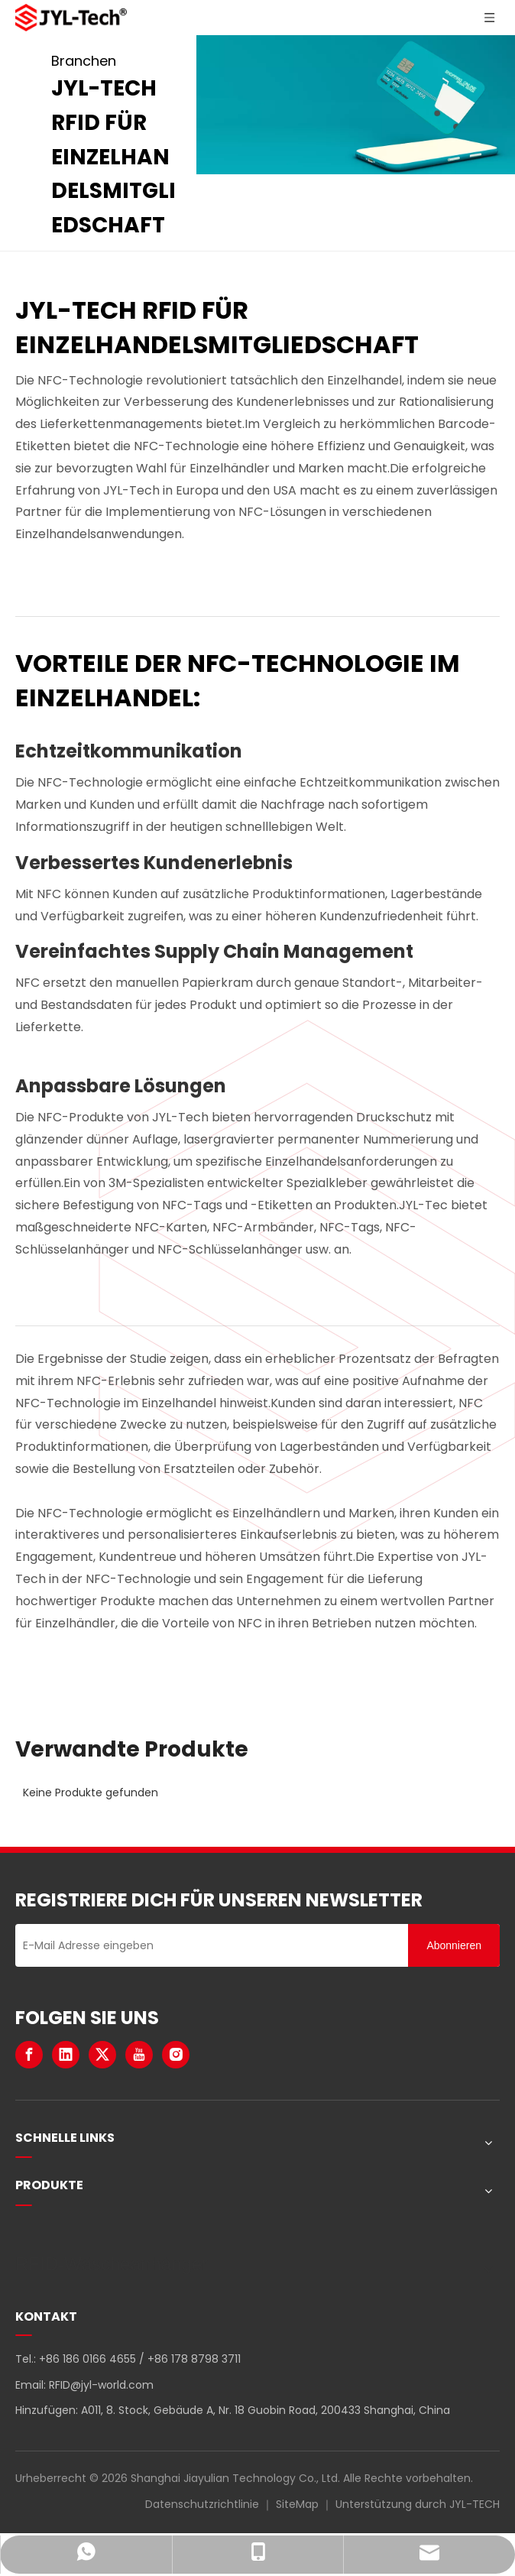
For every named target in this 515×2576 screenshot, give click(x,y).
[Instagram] (175, 2054)
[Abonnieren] (454, 1945)
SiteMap (297, 2504)
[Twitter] (102, 2054)
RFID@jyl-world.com (101, 2385)
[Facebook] (29, 2054)
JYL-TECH (474, 2504)
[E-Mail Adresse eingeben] (207, 1945)
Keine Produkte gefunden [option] (90, 1792)
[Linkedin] (65, 2054)
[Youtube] (139, 2054)
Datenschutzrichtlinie (202, 2504)
